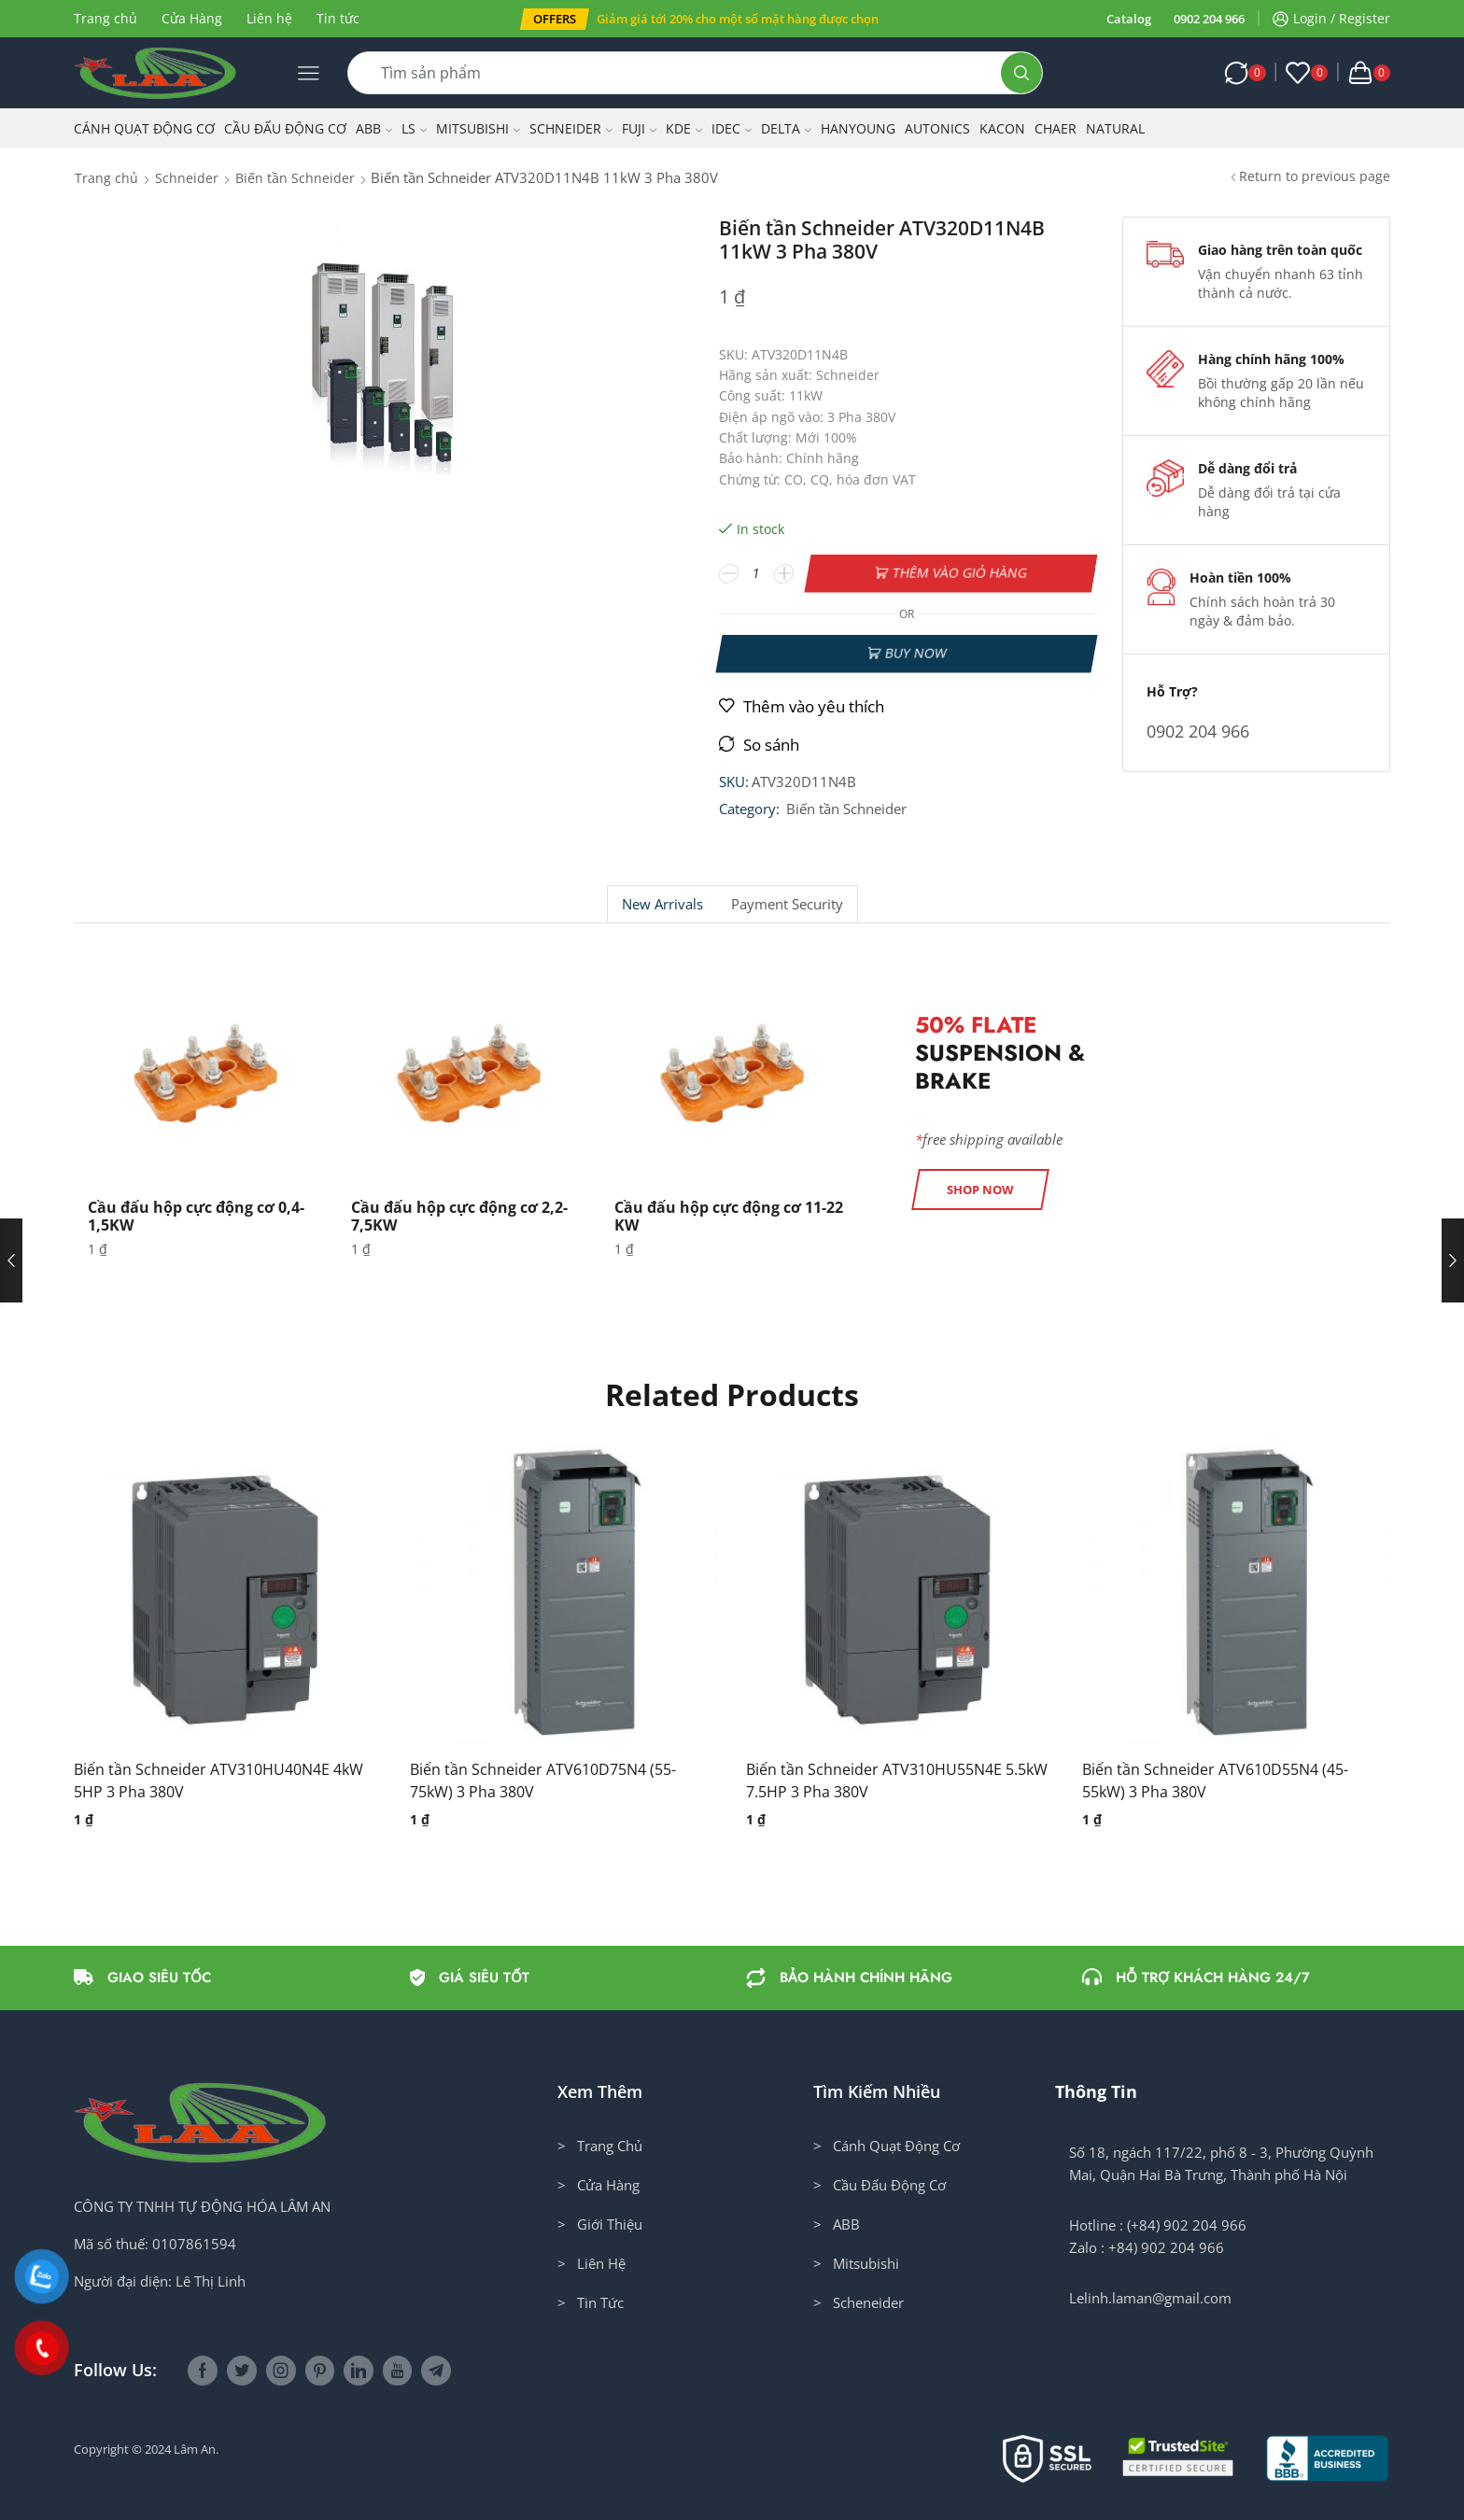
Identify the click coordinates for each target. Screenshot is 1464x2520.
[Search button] (1021, 72)
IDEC (731, 128)
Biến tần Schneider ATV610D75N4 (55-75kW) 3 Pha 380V (543, 1780)
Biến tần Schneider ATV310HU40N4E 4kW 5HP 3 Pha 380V (218, 1780)
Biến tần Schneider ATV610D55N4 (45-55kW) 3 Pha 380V (1215, 1780)
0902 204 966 (1209, 18)
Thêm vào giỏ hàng (960, 573)
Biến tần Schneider (295, 178)
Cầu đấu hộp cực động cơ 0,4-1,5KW (196, 1216)
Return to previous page (1314, 176)
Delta (786, 128)
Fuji (639, 128)
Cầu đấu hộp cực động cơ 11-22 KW (728, 1216)
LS (414, 128)
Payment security (787, 904)
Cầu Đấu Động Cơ (285, 128)
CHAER (1056, 128)
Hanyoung (858, 128)
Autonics (937, 128)
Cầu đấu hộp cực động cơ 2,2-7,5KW (459, 1216)
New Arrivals (662, 904)
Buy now (915, 653)
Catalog (1128, 18)
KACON (1002, 128)
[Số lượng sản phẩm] (757, 573)
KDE (684, 128)
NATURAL (1115, 128)
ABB (374, 128)
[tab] (662, 904)
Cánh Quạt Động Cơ (144, 128)
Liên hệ (269, 18)
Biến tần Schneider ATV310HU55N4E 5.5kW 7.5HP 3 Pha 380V (897, 1780)
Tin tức (338, 18)
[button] (554, 19)
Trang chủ (105, 18)
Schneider (570, 128)
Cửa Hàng (192, 18)
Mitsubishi (478, 128)
